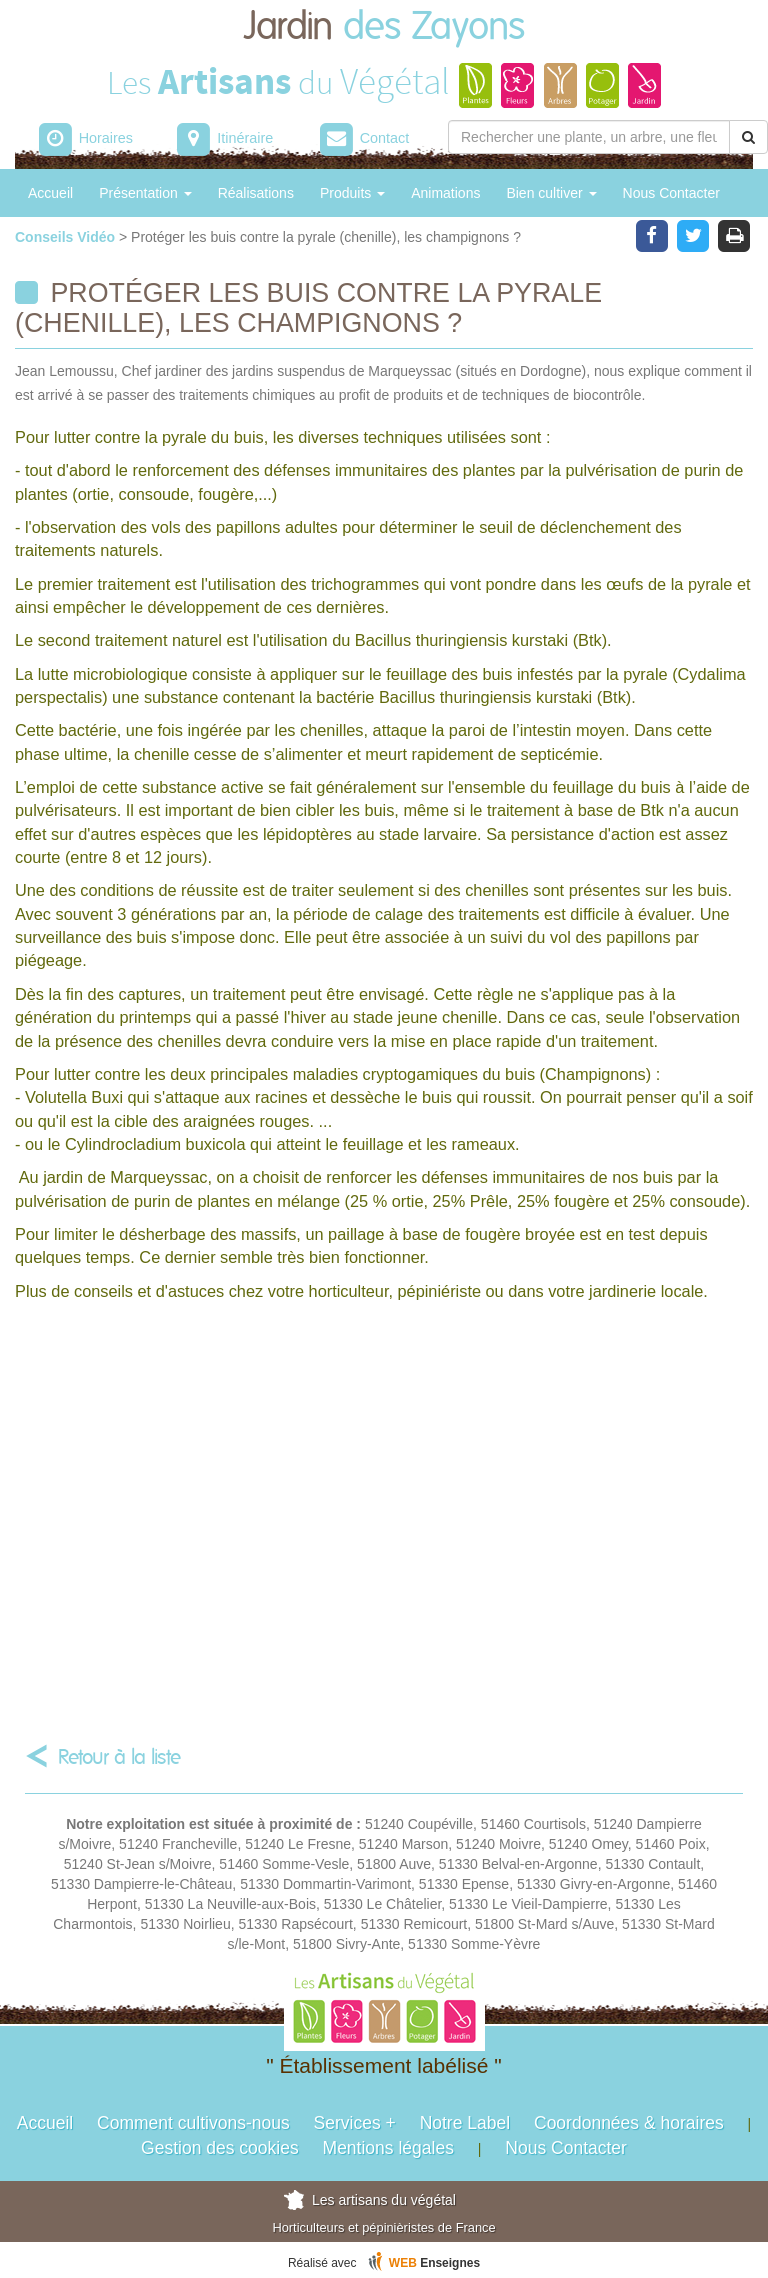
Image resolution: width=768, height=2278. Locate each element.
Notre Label (465, 2123)
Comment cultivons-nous (193, 2123)
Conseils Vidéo (67, 237)
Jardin (384, 27)
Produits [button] (352, 193)
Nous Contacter (671, 193)
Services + (355, 2123)
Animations (445, 193)
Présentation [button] (145, 193)
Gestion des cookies (220, 2148)
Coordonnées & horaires (629, 2123)
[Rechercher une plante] (589, 137)
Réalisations (256, 193)
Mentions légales (388, 2148)
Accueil (50, 193)
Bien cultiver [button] (551, 193)
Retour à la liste (119, 1757)
